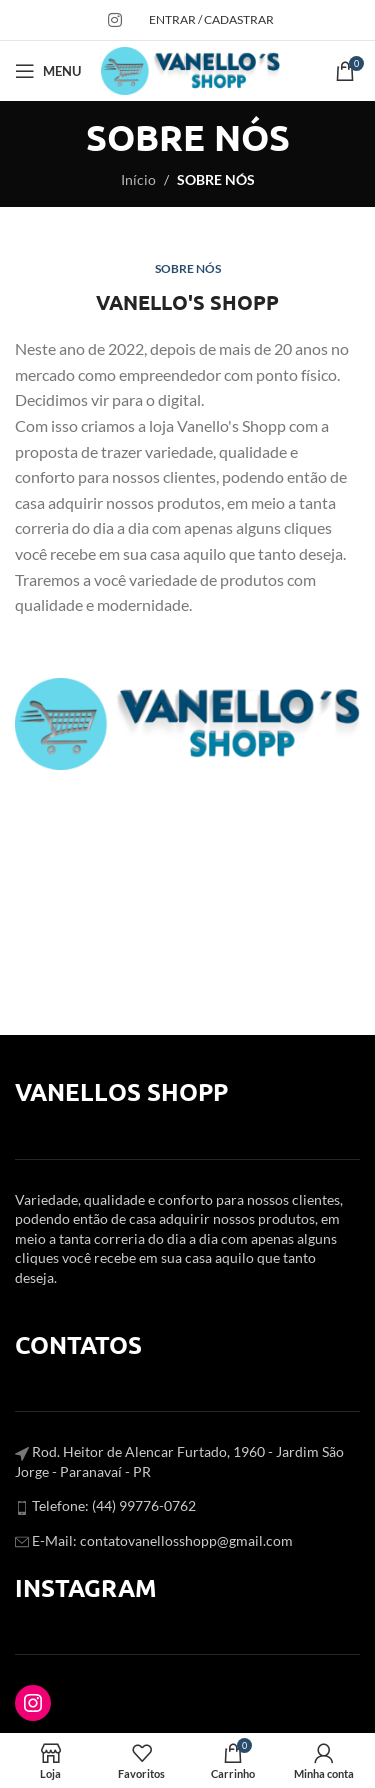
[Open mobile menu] (48, 71)
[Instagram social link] (114, 20)
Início (138, 179)
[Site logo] (190, 69)
